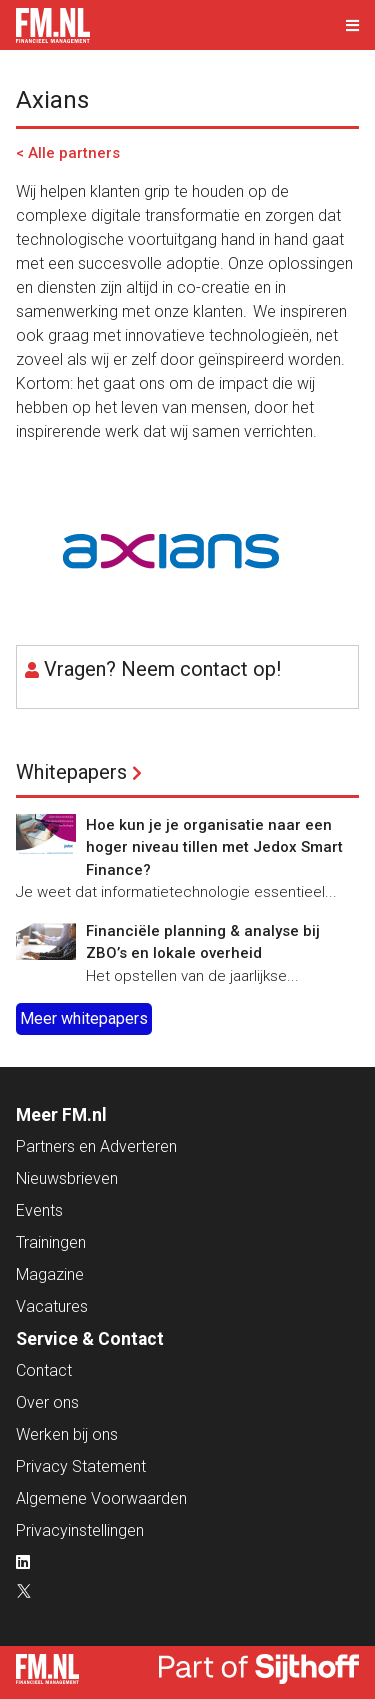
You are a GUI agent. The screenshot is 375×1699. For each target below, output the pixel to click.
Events (39, 1210)
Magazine (50, 1274)
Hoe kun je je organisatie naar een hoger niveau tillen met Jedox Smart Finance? (214, 847)
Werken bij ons (67, 1434)
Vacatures (52, 1306)
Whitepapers (71, 772)
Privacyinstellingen (80, 1530)
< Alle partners (68, 153)
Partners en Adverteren (96, 1146)
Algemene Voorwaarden (101, 1498)
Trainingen (51, 1242)
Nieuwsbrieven (67, 1178)
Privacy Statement (81, 1466)
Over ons (47, 1402)
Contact (44, 1370)
